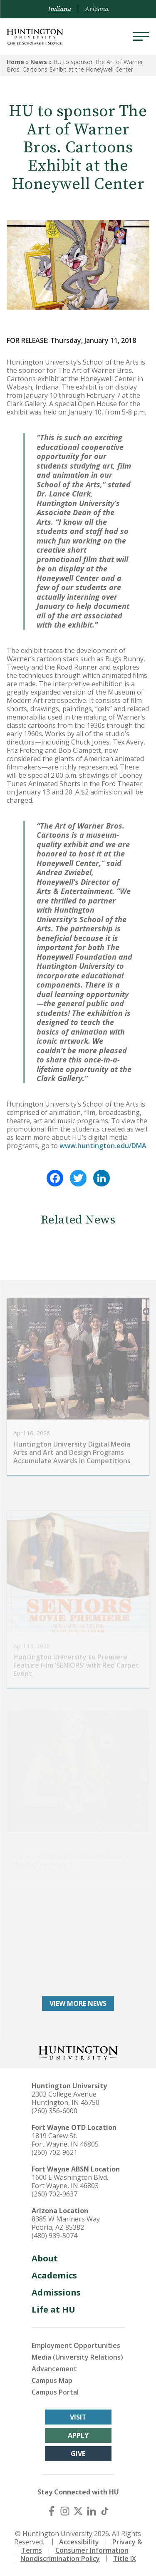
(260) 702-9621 (54, 2152)
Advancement (54, 2368)
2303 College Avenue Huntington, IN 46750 (65, 2098)
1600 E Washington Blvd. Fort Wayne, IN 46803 (70, 2181)
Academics (54, 2275)
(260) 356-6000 (54, 2110)
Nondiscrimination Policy (60, 2558)
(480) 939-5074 (54, 2235)
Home (15, 62)
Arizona (97, 9)
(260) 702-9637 (54, 2194)
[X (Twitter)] (78, 2511)
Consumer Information (92, 2550)
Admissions (56, 2292)
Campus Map (52, 2380)
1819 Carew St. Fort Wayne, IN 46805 (65, 2140)
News (38, 62)
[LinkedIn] (92, 2511)
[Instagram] (65, 2511)
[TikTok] (105, 2511)
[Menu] (141, 36)
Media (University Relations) (77, 2357)
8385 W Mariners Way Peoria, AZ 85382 (66, 2223)
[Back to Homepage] (78, 2052)
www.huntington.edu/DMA (102, 1145)
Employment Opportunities (76, 2345)
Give (78, 2453)
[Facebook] (52, 2511)
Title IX (124, 2558)
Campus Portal (55, 2392)
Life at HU (53, 2309)
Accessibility (79, 2541)
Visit (78, 2417)
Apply (78, 2435)
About (45, 2258)
